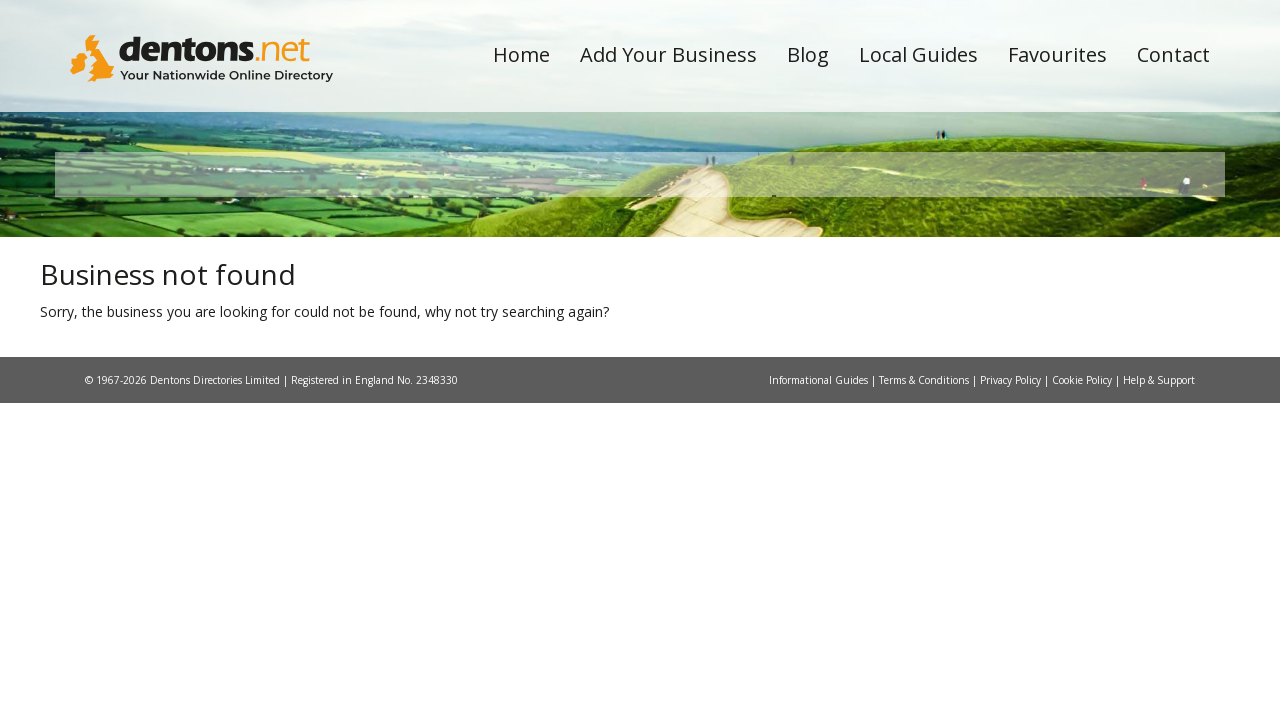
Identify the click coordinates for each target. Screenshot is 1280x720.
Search (1073, 321)
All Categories (612, 355)
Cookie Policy (1083, 575)
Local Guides (918, 54)
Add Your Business (668, 54)
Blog (808, 54)
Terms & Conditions (925, 575)
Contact (1173, 54)
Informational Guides (820, 575)
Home (521, 54)
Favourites (1057, 54)
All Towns (166, 355)
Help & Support (1159, 575)
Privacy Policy (1012, 575)
